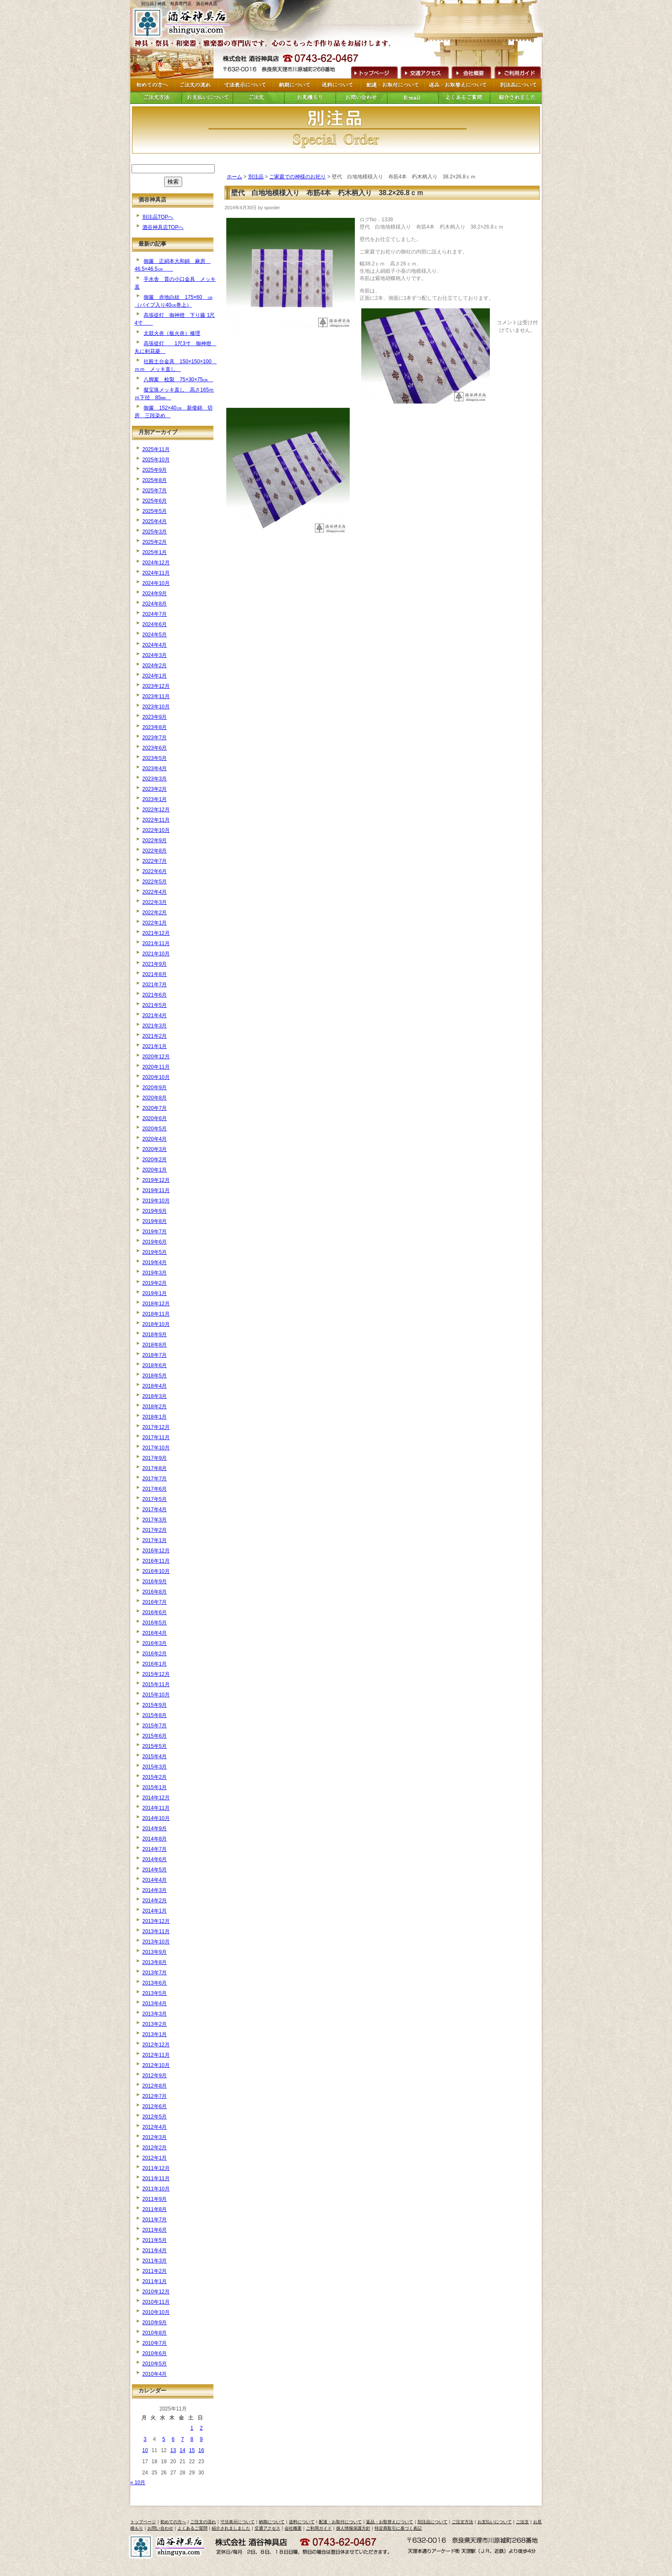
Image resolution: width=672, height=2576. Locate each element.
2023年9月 (154, 717)
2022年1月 (154, 923)
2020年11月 (156, 1067)
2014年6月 (154, 1859)
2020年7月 (154, 1108)
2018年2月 (154, 1407)
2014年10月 (156, 1818)
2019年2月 (154, 1283)
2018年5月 (154, 1376)
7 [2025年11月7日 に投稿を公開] (182, 2439)
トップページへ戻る (183, 22)
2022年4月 (154, 892)
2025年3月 (154, 532)
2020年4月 (154, 1139)
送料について (302, 2521)
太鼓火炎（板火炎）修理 (172, 333)
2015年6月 (154, 1736)
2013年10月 (156, 1942)
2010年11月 (156, 2302)
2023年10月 (156, 707)
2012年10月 (156, 2065)
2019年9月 (154, 1211)
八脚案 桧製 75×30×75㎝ (178, 380)
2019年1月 (154, 1293)
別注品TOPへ (157, 217)
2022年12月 (156, 810)
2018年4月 (154, 1386)
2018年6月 (154, 1365)
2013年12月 (156, 1921)
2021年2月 (154, 1036)
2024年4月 (154, 645)
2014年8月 (154, 1839)
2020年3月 (154, 1149)
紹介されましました (231, 2528)
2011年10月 (156, 2189)
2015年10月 (156, 1695)
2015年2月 (154, 1777)
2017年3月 (154, 1520)
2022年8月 (154, 851)
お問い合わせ (160, 2528)
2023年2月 (154, 789)
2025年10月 (156, 460)
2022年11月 (156, 820)
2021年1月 (154, 1046)
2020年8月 (154, 1098)
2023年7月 (154, 738)
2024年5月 (154, 635)
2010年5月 (154, 2364)
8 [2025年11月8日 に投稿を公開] (191, 2439)
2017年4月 (154, 1509)
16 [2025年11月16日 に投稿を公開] (201, 2450)
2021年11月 (156, 943)
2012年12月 (156, 2045)
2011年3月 (154, 2261)
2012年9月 (154, 2076)
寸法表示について (237, 2521)
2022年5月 (154, 882)
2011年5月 (154, 2240)
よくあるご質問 (192, 2528)
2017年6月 (154, 1489)
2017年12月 (156, 1427)
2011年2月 (154, 2271)
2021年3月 (154, 1026)
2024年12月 (156, 563)
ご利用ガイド (517, 71)
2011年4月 (154, 2251)
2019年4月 (154, 1262)
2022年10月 (156, 830)
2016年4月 (154, 1633)
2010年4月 (154, 2374)
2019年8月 (154, 1221)
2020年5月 (154, 1129)
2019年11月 (156, 1190)
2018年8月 (154, 1345)
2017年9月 (154, 1458)
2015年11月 (156, 1684)
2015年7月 (154, 1726)
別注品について (432, 2521)
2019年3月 (154, 1273)
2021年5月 (154, 1005)
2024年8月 (154, 604)
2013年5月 (154, 1993)
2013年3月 (154, 2014)
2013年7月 (154, 1973)
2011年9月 (154, 2199)
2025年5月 (154, 511)
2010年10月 (156, 2312)
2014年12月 (156, 1798)
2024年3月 (154, 655)
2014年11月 (156, 1808)
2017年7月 (154, 1479)
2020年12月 (156, 1057)
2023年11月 (156, 696)
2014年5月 (154, 1870)
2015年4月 (154, 1756)
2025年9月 (154, 470)
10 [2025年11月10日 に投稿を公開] (145, 2450)
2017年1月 (154, 1540)
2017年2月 (154, 1530)
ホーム (234, 177)
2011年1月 (154, 2281)
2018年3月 (154, 1396)
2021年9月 (154, 964)
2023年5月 (154, 758)
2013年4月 (154, 2004)
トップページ (143, 2521)
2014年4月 (154, 1880)
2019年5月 (154, 1252)
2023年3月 (154, 779)
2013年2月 (154, 2024)
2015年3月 (154, 1767)
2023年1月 (154, 799)
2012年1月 (154, 2158)
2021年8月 (154, 974)
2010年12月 (156, 2292)
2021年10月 (156, 954)
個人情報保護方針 (353, 2528)
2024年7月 (154, 614)
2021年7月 (154, 985)
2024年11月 (156, 573)
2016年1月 (154, 1664)
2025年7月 (154, 491)
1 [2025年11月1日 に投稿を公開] (191, 2428)
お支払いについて (494, 2521)
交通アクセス (424, 71)
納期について (272, 2521)
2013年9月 (154, 1952)
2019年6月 (154, 1242)
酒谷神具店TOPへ (162, 227)
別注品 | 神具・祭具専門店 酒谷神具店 (179, 3)
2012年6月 (154, 2106)
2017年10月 (156, 1448)
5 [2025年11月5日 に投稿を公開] (163, 2439)
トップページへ (373, 71)
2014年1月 (154, 1911)
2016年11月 (156, 1561)
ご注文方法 (462, 2521)
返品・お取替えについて (389, 2521)
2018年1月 (154, 1417)
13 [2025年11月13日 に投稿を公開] (173, 2450)
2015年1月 (154, 1787)
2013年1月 (154, 2034)
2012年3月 (154, 2137)
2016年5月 (154, 1623)
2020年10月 (156, 1077)
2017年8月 (154, 1468)
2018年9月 (154, 1335)
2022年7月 (154, 861)
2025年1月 (154, 552)
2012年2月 (154, 2148)
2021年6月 (154, 995)
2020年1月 (154, 1170)
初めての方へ (173, 2521)
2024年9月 (154, 594)
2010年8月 (154, 2333)
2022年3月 (154, 902)
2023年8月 (154, 727)
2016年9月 (154, 1582)
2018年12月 (156, 1304)
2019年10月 (156, 1201)
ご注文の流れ (203, 2521)
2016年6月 (154, 1612)
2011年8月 (154, 2209)
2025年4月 (154, 521)
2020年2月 (154, 1160)
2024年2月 (154, 666)
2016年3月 (154, 1643)
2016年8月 (154, 1592)
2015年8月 (154, 1715)
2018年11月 (156, 1314)
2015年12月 (156, 1674)
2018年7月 (154, 1355)
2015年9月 (154, 1705)
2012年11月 (156, 2055)
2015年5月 (154, 1746)
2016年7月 (154, 1602)
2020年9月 (154, 1088)
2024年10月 (156, 583)
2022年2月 (154, 913)
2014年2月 (154, 1901)
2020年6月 (154, 1118)
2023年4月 (154, 768)
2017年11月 (156, 1437)
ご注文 (522, 2521)
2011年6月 (154, 2230)
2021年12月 (156, 933)
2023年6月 (154, 748)
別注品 (256, 177)
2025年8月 (154, 480)
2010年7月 (154, 2343)
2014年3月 (154, 1890)
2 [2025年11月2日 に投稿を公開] (201, 2428)
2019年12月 (156, 1180)
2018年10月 (156, 1324)
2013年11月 (156, 1931)
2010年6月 (154, 2353)
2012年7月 (154, 2096)
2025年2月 (154, 542)
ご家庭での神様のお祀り (297, 177)
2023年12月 (156, 686)
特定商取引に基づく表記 (398, 2528)
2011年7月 (154, 2220)
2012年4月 (154, 2127)
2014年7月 (154, 1849)
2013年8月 (154, 1962)
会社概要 (471, 71)
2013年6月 (154, 1983)
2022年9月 (154, 841)
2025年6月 (154, 501)
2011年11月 (156, 2178)
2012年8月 (154, 2086)
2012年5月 (154, 2117)
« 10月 (137, 2483)
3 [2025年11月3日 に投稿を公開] (145, 2439)
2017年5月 (154, 1499)
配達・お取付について (340, 2521)
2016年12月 (156, 1551)
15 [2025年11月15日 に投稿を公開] (192, 2450)
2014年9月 (154, 1829)
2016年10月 (156, 1571)
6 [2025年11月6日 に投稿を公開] (173, 2439)
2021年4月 (154, 1015)
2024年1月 (154, 676)
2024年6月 (154, 624)
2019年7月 (154, 1232)
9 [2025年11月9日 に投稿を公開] (201, 2439)
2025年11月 (156, 449)
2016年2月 (154, 1654)
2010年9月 (154, 2323)
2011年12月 (156, 2168)
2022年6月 (154, 871)
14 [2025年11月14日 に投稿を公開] (182, 2450)
